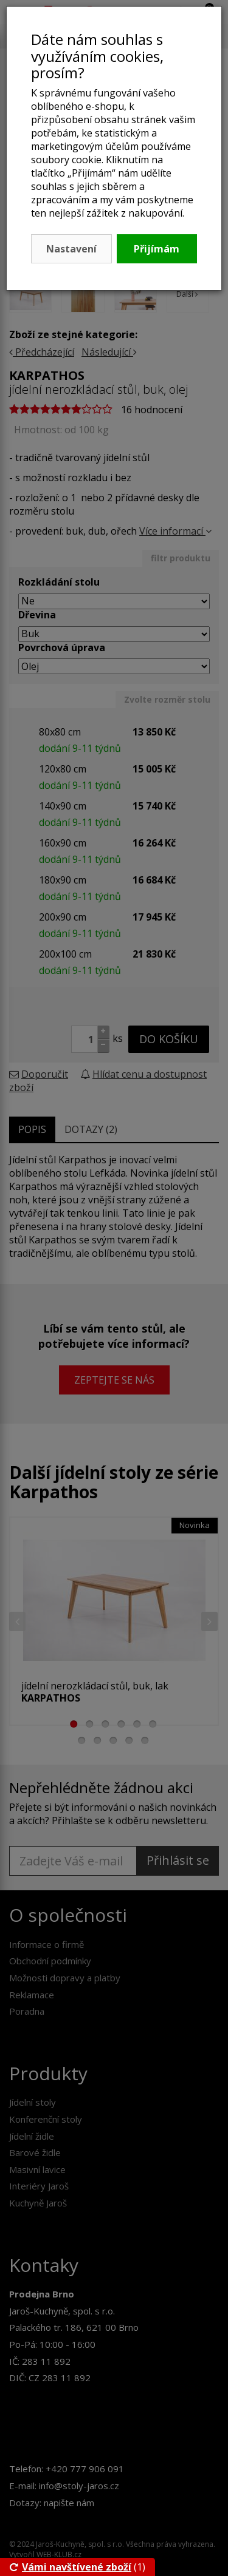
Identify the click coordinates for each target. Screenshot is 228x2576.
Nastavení (71, 248)
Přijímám (156, 248)
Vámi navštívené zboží (70, 2567)
